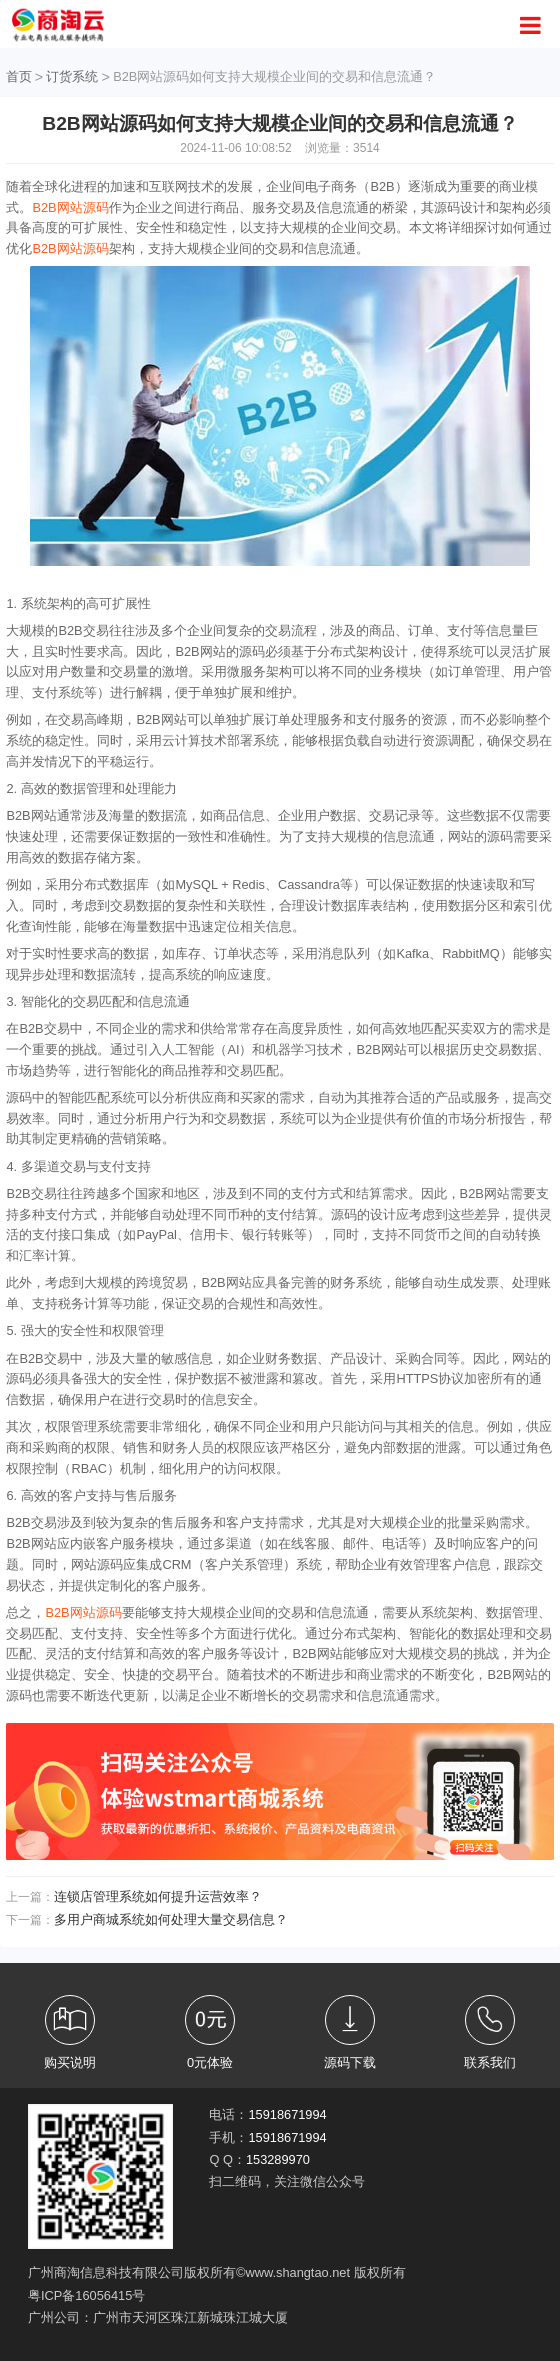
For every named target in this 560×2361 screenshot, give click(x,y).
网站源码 (83, 207)
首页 (19, 76)
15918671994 (287, 2114)
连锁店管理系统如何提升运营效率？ (158, 1896)
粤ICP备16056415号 (86, 2295)
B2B (44, 207)
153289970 (278, 2159)
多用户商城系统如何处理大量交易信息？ (171, 1919)
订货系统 (72, 76)
